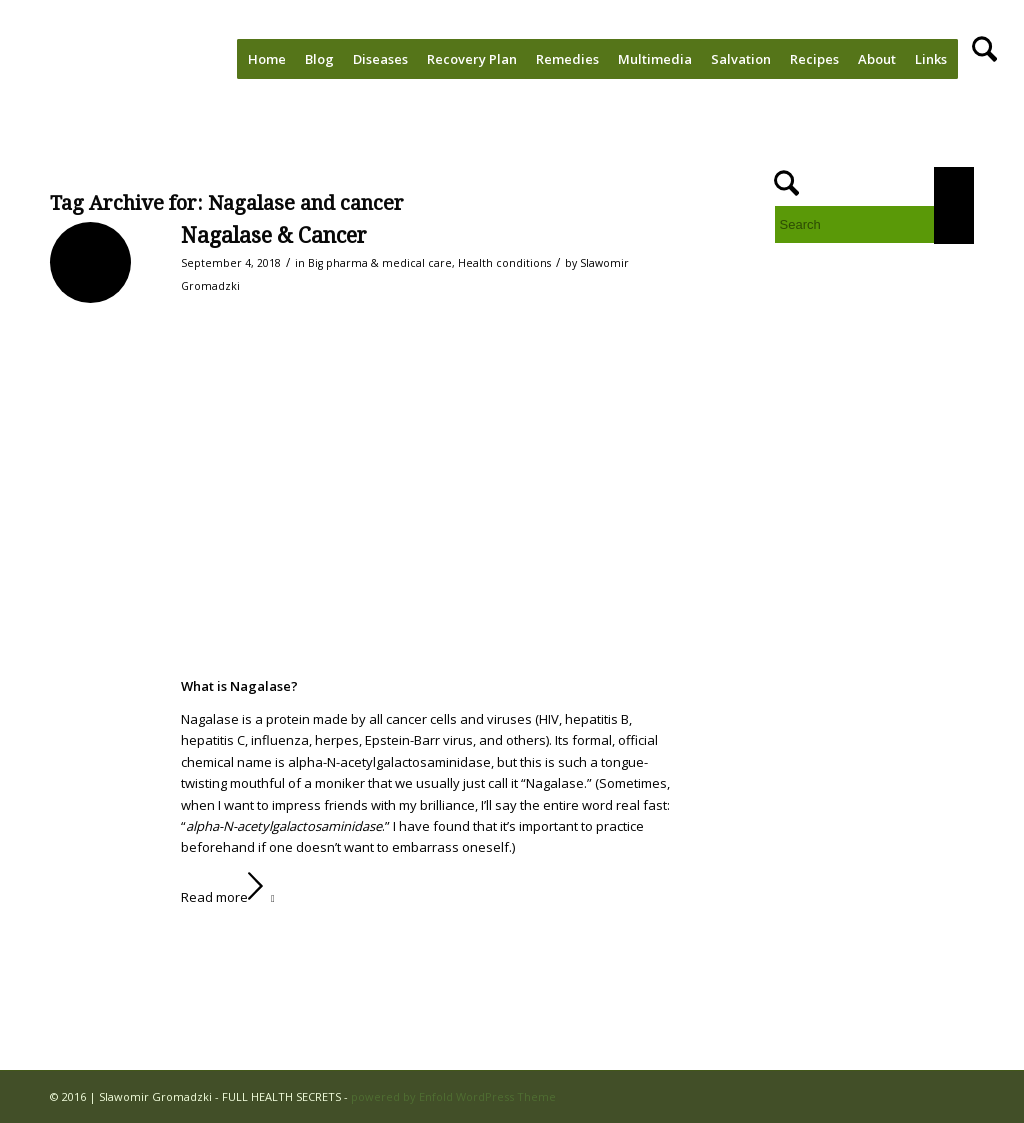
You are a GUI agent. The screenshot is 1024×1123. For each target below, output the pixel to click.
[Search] (984, 59)
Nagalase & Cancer (274, 235)
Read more (232, 897)
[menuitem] (267, 59)
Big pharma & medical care (380, 263)
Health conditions (504, 263)
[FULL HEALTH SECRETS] (100, 59)
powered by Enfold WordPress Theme (453, 1096)
